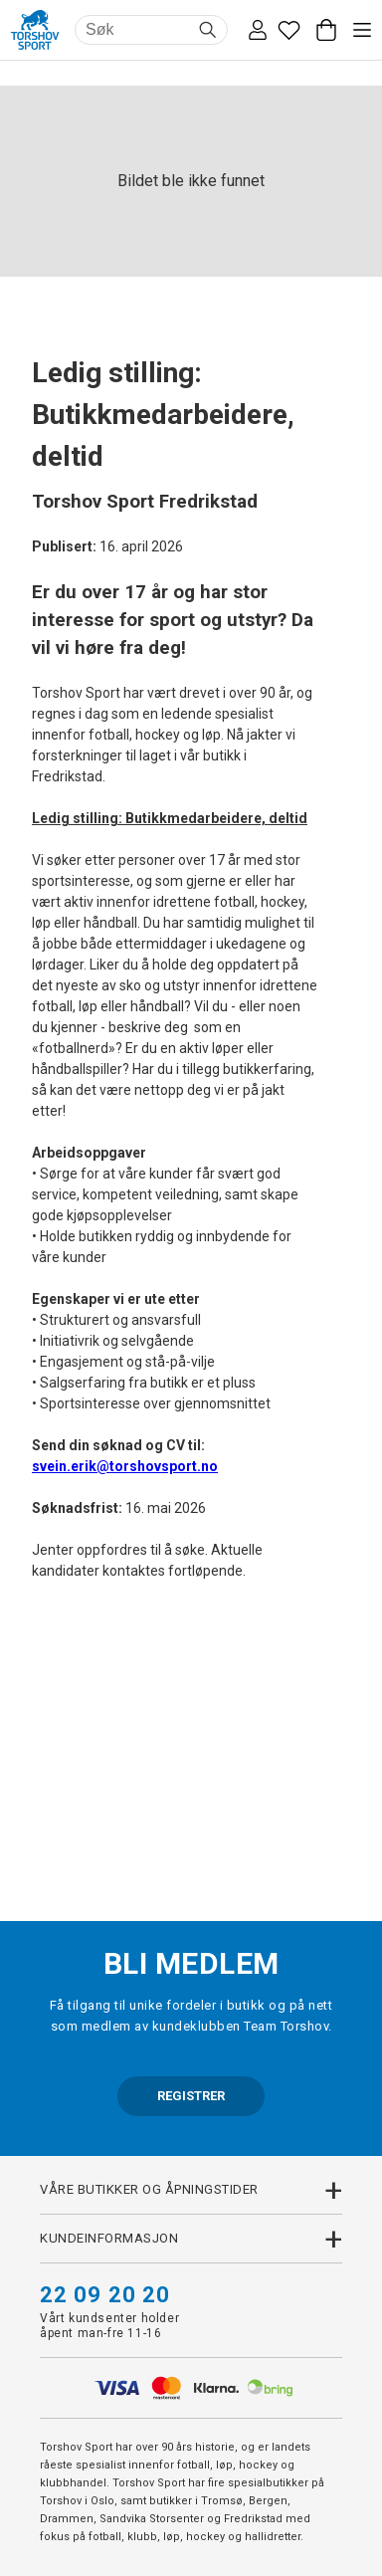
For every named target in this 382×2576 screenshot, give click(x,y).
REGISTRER (191, 2095)
